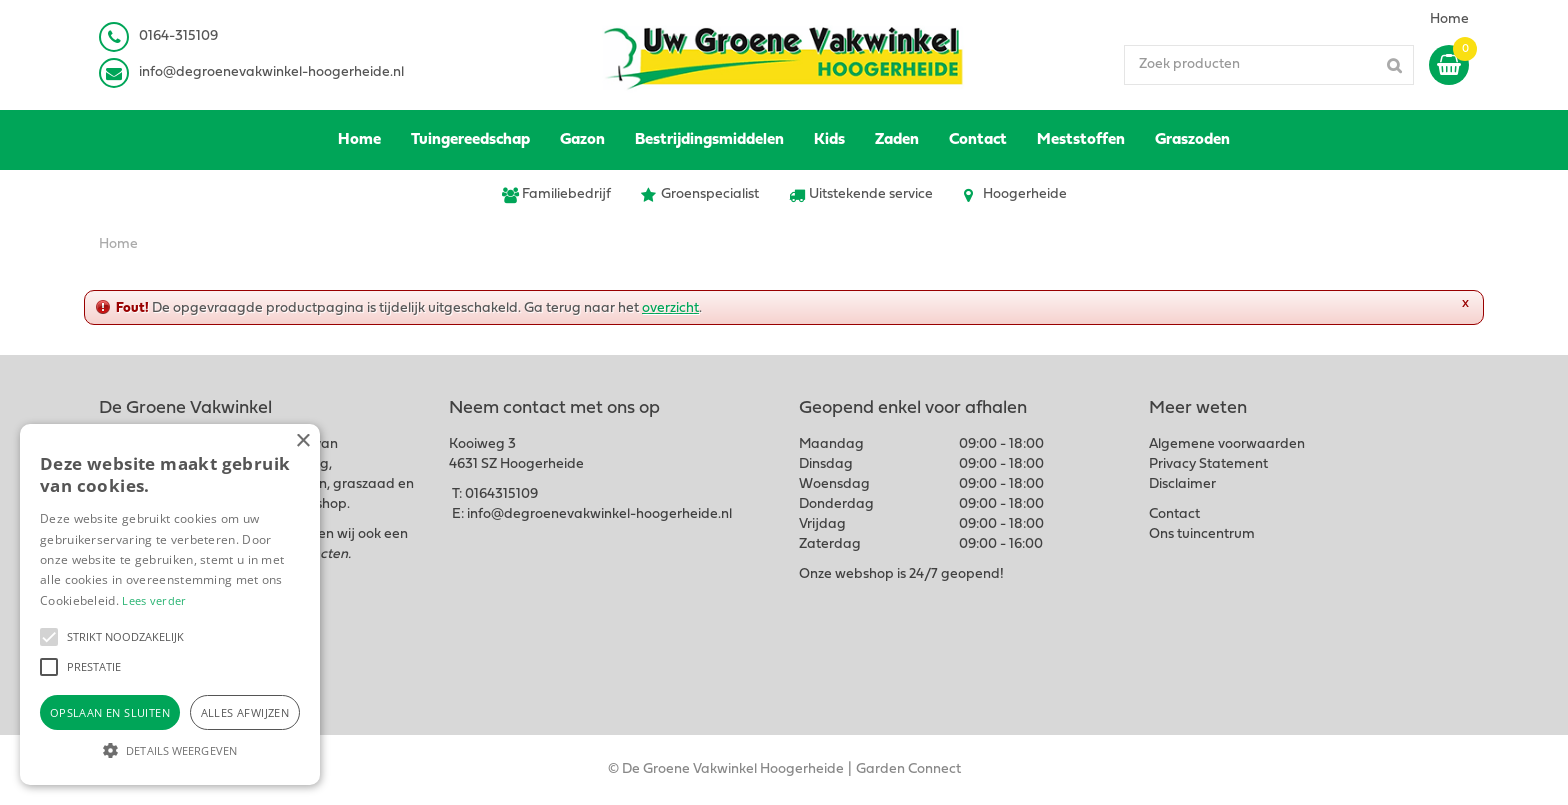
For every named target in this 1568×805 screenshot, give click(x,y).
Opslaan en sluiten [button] (110, 712)
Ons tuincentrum (1202, 534)
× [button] (302, 441)
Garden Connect (908, 769)
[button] (49, 637)
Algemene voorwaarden (1227, 444)
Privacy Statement (1208, 464)
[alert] (170, 604)
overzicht (670, 308)
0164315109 (501, 494)
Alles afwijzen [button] (245, 712)
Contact (1174, 514)
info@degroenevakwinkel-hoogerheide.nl (271, 72)
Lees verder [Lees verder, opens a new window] (154, 600)
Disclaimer (1182, 484)
